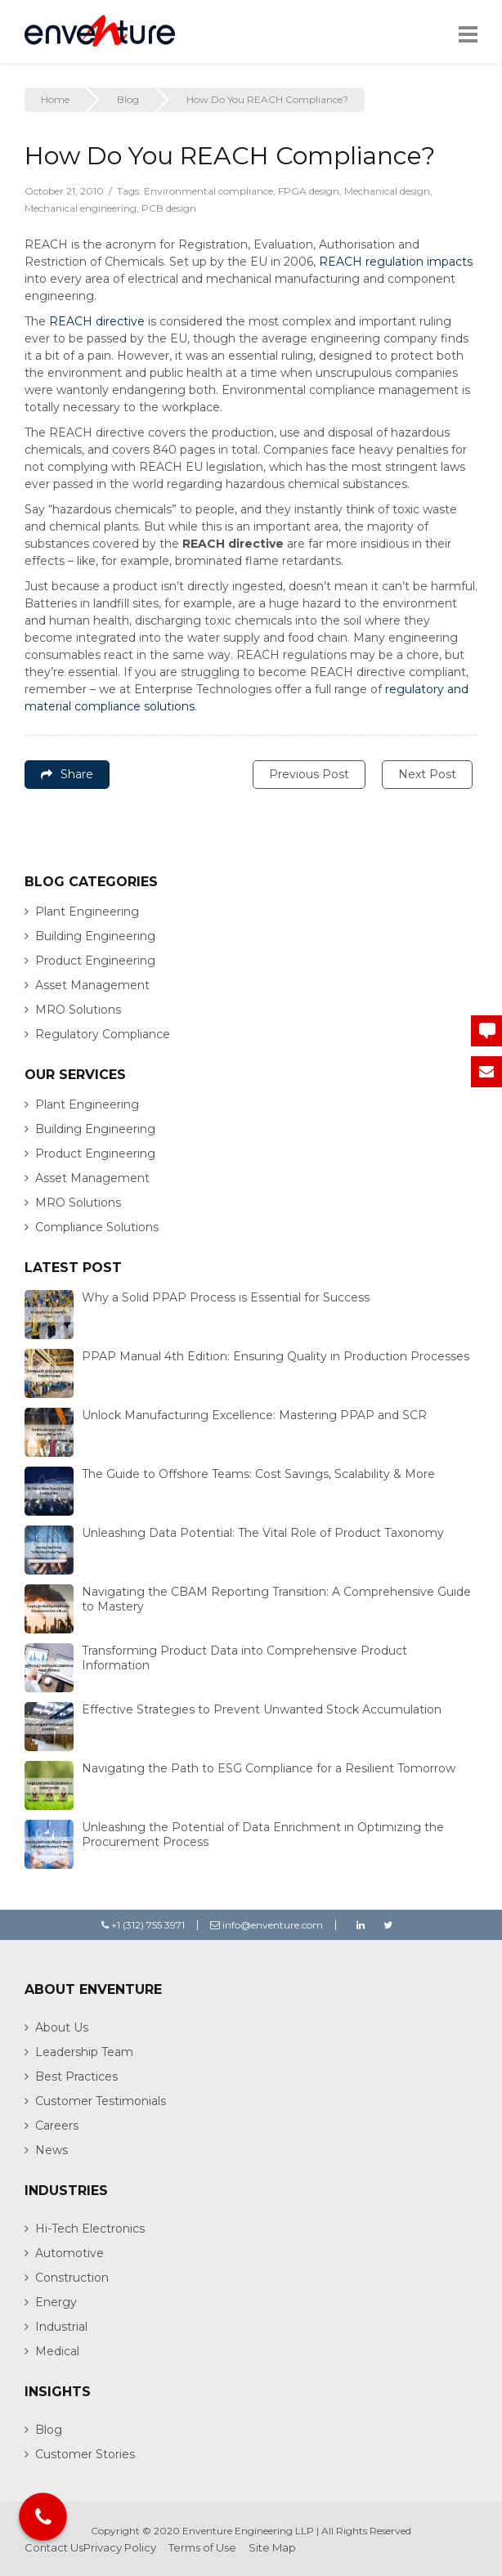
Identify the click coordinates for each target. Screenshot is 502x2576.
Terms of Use (202, 2547)
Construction (72, 2277)
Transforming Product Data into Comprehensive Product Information (244, 1658)
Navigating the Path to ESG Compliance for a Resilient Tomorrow (268, 1768)
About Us (61, 2027)
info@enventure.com (266, 1925)
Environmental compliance (208, 191)
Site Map (272, 2547)
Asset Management (92, 985)
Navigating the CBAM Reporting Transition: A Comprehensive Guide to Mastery (276, 1599)
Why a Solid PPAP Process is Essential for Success (226, 1297)
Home (55, 99)
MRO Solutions (78, 1009)
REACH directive (97, 321)
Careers (56, 2125)
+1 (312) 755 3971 (143, 1925)
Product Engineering (95, 960)
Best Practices (76, 2076)
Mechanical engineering (81, 208)
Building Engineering (95, 936)
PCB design (168, 208)
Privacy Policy (119, 2547)
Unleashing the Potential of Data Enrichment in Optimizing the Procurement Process (263, 1834)
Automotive (69, 2253)
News (51, 2150)
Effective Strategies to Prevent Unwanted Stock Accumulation (261, 1709)
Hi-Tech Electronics (90, 2228)
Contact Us (54, 2547)
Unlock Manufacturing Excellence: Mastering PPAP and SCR (254, 1415)
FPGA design (308, 191)
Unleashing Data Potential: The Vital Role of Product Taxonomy (263, 1532)
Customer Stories (85, 2454)
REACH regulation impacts (396, 261)
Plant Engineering (87, 911)
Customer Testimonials (100, 2101)
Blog (128, 99)
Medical (57, 2351)
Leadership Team (84, 2052)
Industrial (61, 2326)
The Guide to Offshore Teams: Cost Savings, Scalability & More (258, 1474)
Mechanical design (387, 191)
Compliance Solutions (97, 1227)
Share (67, 774)
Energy (56, 2302)
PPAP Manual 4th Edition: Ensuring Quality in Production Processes (275, 1356)
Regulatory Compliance (102, 1034)
